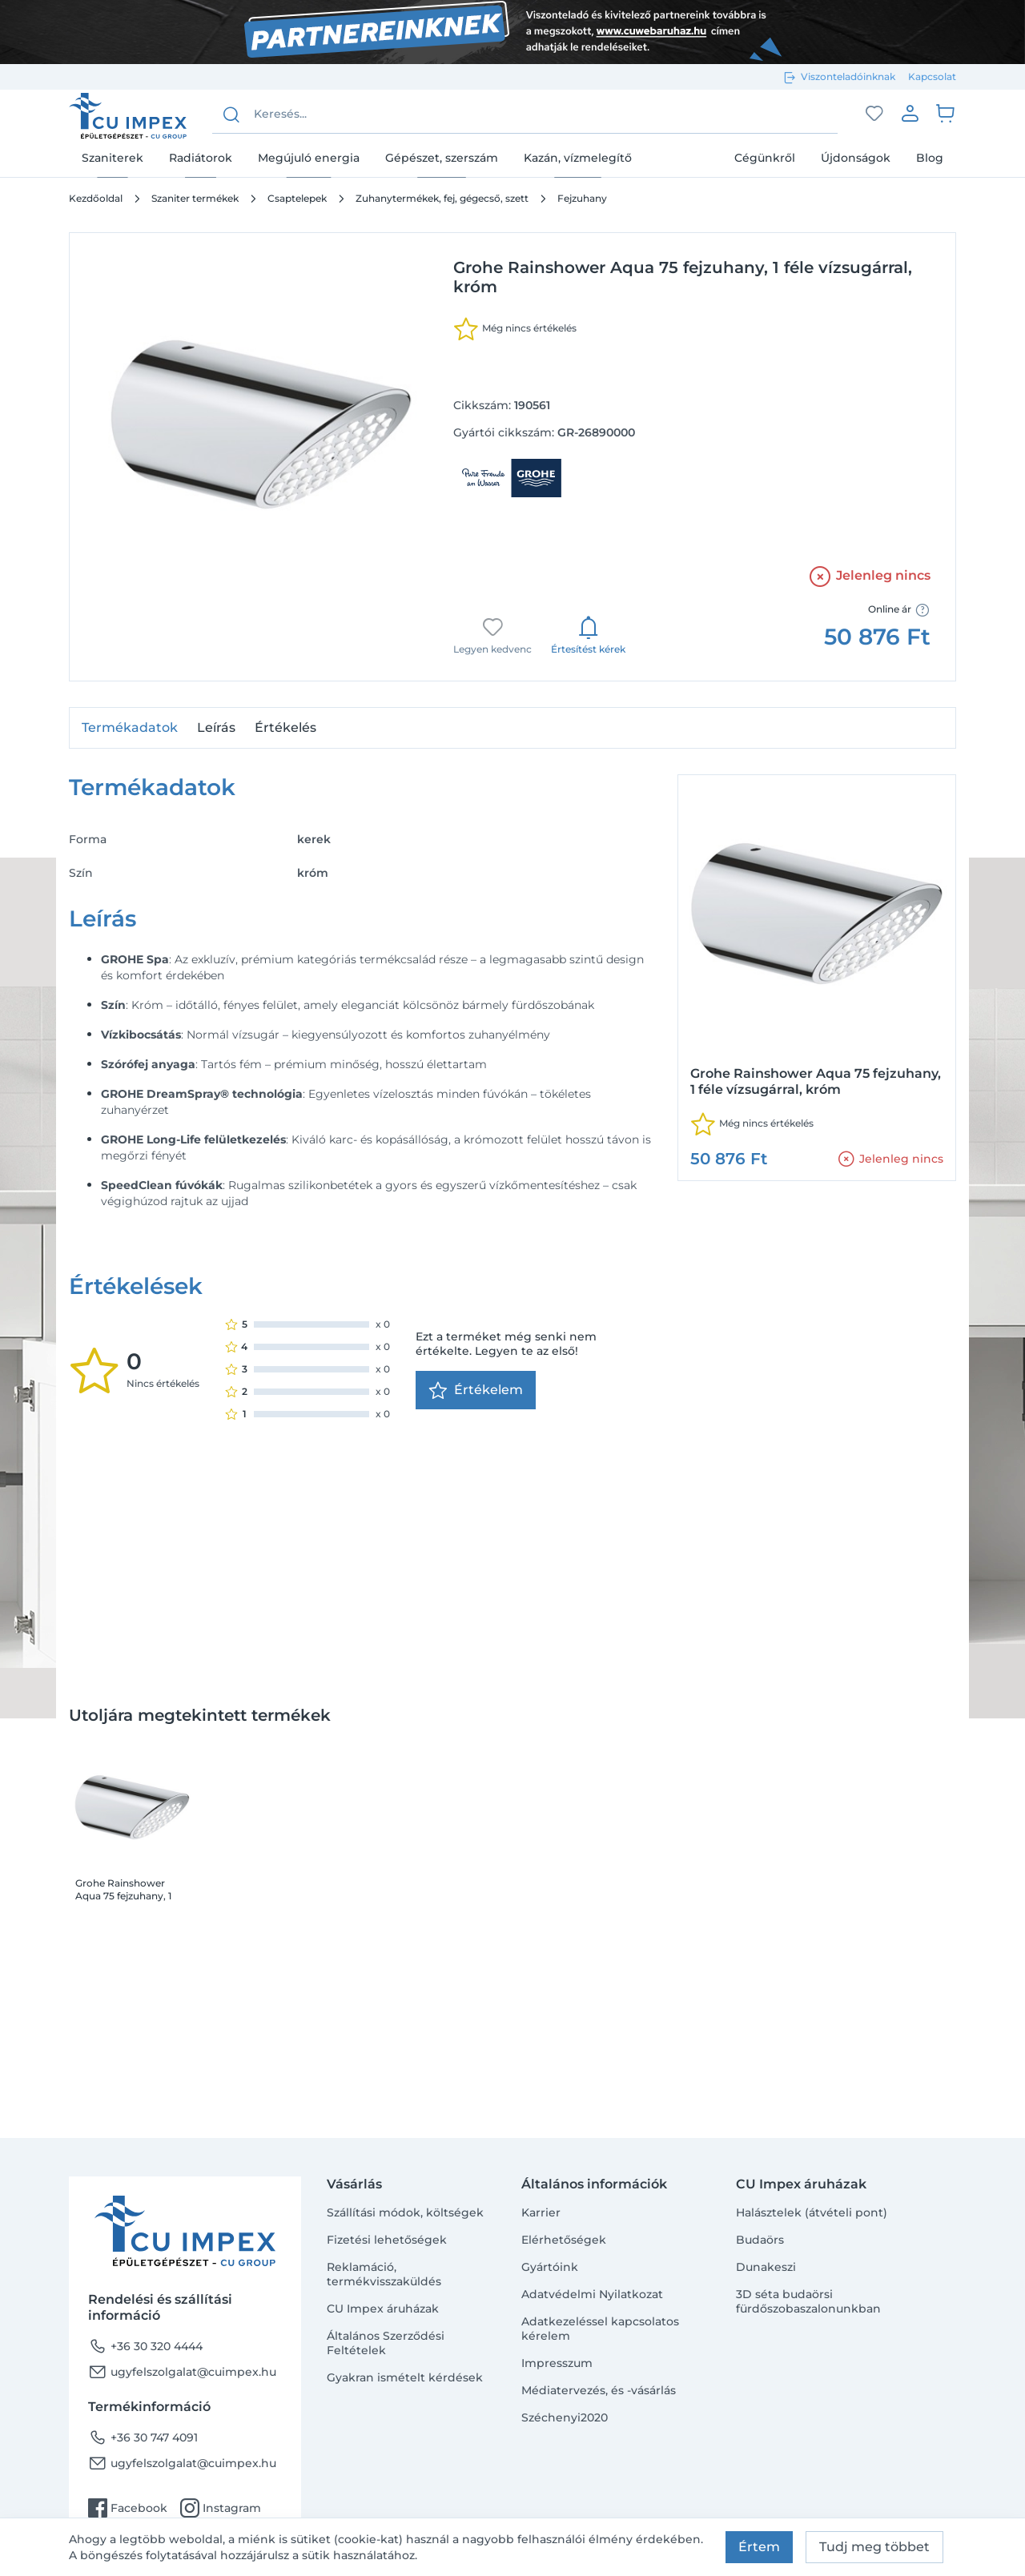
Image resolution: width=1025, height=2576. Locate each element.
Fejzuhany (582, 198)
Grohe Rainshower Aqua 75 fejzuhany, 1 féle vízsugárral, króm (126, 1890)
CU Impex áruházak (383, 2308)
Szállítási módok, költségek (405, 2212)
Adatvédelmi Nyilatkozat (592, 2294)
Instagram (220, 2508)
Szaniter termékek (195, 198)
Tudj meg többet (874, 2546)
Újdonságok (855, 158)
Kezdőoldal (96, 198)
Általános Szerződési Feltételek (385, 2343)
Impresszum (557, 2363)
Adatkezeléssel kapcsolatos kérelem (600, 2328)
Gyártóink (549, 2267)
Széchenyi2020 (564, 2417)
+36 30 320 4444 (145, 2346)
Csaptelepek (297, 198)
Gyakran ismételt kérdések (405, 2377)
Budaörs (760, 2239)
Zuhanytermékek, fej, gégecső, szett (442, 198)
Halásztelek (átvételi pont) (811, 2212)
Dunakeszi (766, 2267)
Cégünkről (764, 158)
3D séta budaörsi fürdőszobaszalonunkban (808, 2301)
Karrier (541, 2212)
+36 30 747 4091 (143, 2437)
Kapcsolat (932, 76)
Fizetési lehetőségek (387, 2239)
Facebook (127, 2508)
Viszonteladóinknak (848, 76)
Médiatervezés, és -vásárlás (598, 2390)
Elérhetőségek (563, 2239)
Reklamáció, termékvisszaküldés (384, 2274)
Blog (929, 158)
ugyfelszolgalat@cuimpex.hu (182, 2371)
